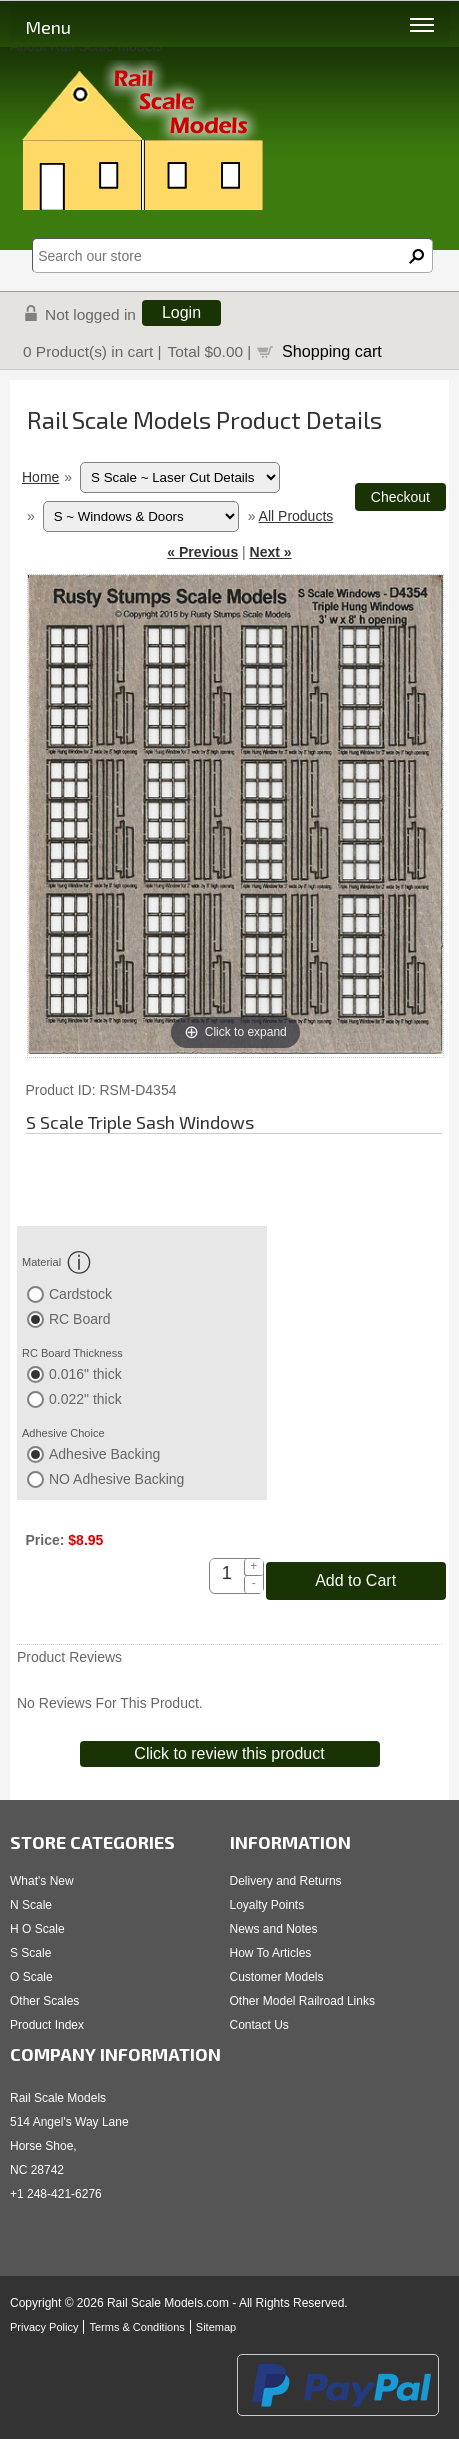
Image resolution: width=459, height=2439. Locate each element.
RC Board (79, 1319)
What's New (42, 1881)
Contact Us (259, 2025)
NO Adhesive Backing (116, 1479)
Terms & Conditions (136, 2327)
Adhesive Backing (104, 1454)
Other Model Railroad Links (302, 2001)
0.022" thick (85, 1399)
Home (40, 477)
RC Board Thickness (72, 1353)
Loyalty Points (267, 1905)
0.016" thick (85, 1374)
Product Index (47, 2025)
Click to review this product (229, 1753)
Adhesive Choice (63, 1433)
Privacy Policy (44, 2327)
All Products (296, 516)
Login (181, 312)
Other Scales (44, 2001)
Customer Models (277, 1977)
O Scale (31, 1977)
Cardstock (80, 1294)
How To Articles (271, 1953)
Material (56, 1262)
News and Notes (274, 1929)
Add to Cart (355, 1580)
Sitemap (216, 2327)
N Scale (31, 1905)
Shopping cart (332, 351)
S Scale (30, 1953)
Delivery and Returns (286, 1881)
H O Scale (37, 1929)
